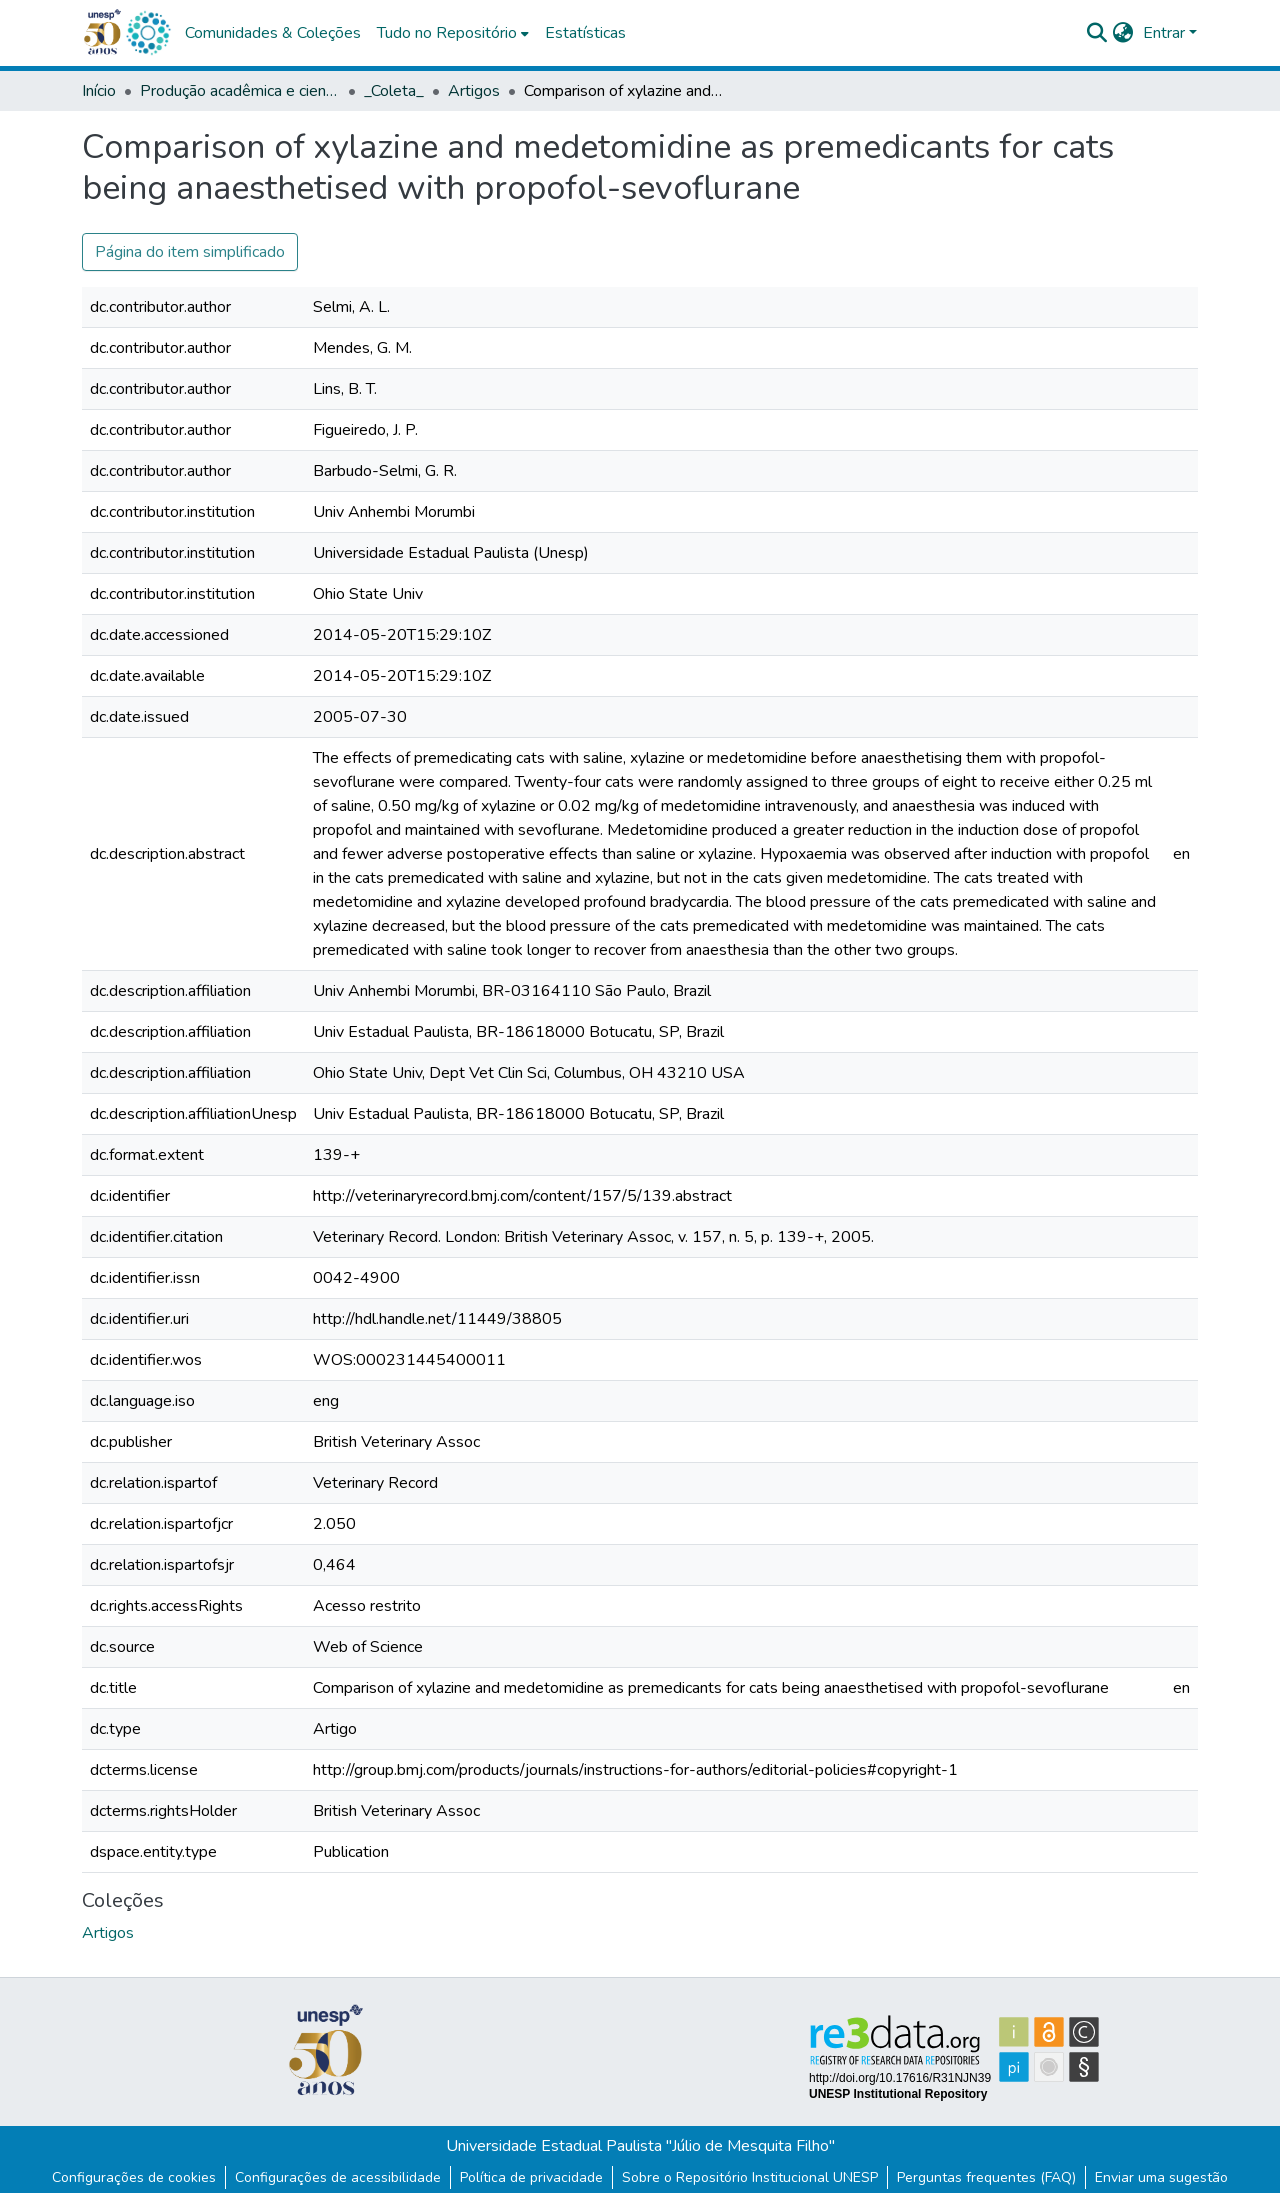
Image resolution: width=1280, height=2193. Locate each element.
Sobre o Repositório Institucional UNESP (750, 2177)
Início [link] (99, 91)
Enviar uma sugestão (1161, 2177)
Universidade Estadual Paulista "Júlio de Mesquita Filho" (640, 2146)
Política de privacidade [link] (531, 2177)
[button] (148, 33)
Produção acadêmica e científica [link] (240, 91)
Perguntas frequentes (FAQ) (986, 2177)
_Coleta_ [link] (394, 91)
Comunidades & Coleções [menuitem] (273, 33)
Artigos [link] (474, 91)
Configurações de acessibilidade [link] (338, 2177)
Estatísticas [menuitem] (585, 33)
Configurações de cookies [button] (134, 2177)
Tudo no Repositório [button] (447, 33)
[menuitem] (453, 33)
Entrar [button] (1166, 33)
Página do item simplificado (190, 252)
